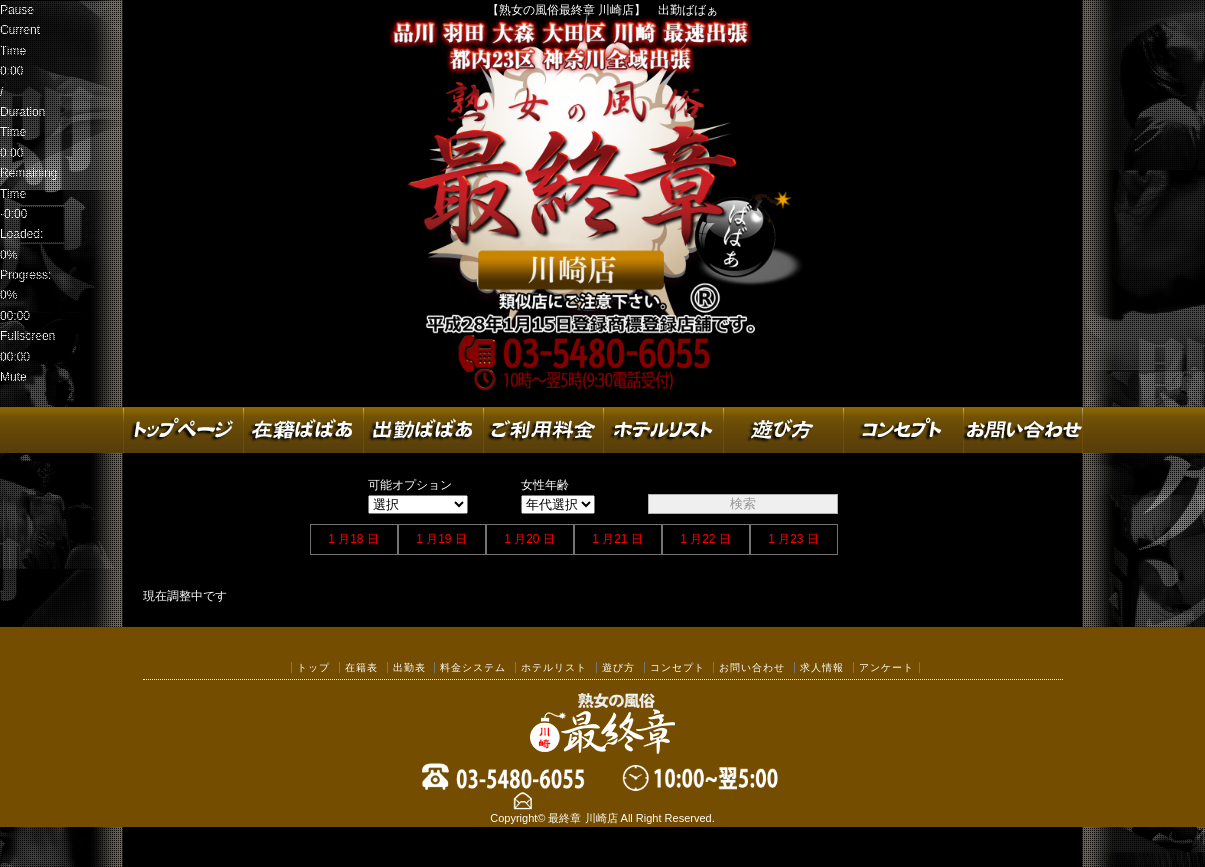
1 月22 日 (705, 539)
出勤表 (409, 667)
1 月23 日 (793, 539)
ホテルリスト (554, 667)
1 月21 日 (617, 539)
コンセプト (677, 667)
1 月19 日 (441, 539)
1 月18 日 (353, 539)
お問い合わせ (752, 667)
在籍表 (361, 667)
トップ (313, 667)
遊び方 (618, 667)
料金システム (473, 667)
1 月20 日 (529, 539)
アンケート (886, 667)
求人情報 (822, 667)
